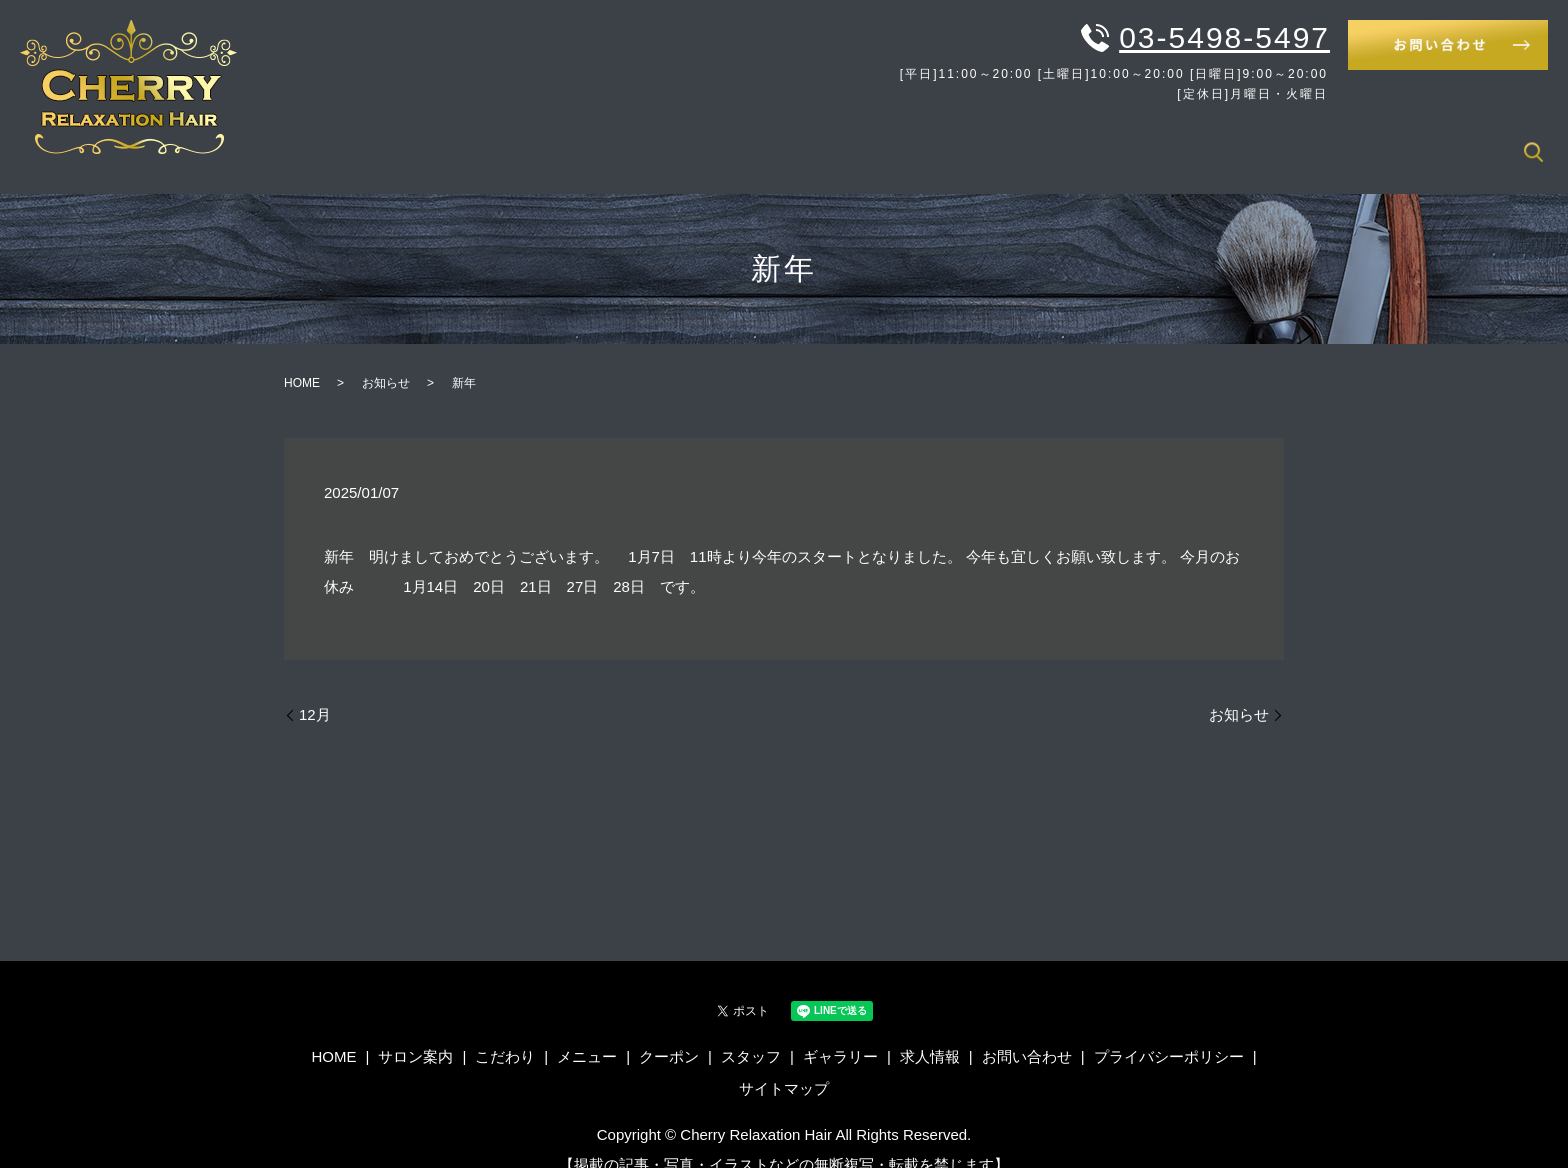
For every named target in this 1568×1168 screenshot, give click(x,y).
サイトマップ (784, 1061)
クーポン (1188, 139)
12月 (315, 688)
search (1533, 141)
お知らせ (386, 357)
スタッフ (1278, 139)
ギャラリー (1375, 139)
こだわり (1008, 139)
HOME (820, 139)
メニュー (1098, 139)
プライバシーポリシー (1169, 1030)
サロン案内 (910, 139)
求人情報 (1473, 139)
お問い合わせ (1027, 1030)
